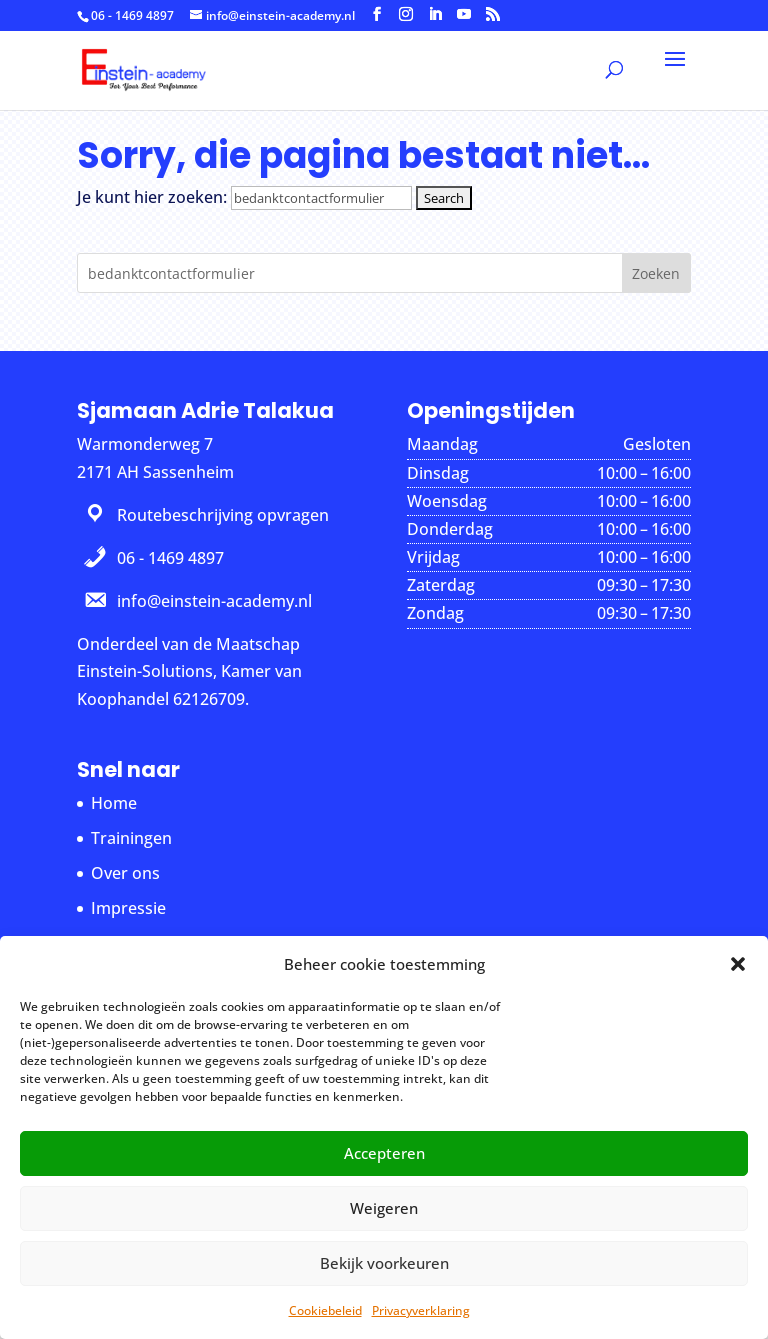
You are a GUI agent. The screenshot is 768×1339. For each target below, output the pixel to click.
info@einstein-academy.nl (214, 601)
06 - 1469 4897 (132, 15)
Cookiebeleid (325, 1310)
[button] (738, 964)
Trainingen (131, 838)
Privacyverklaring (421, 1310)
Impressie (128, 908)
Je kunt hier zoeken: (152, 197)
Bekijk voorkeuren (384, 1263)
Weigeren (384, 1208)
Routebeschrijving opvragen (223, 515)
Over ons (125, 873)
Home (114, 803)
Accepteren (384, 1153)
